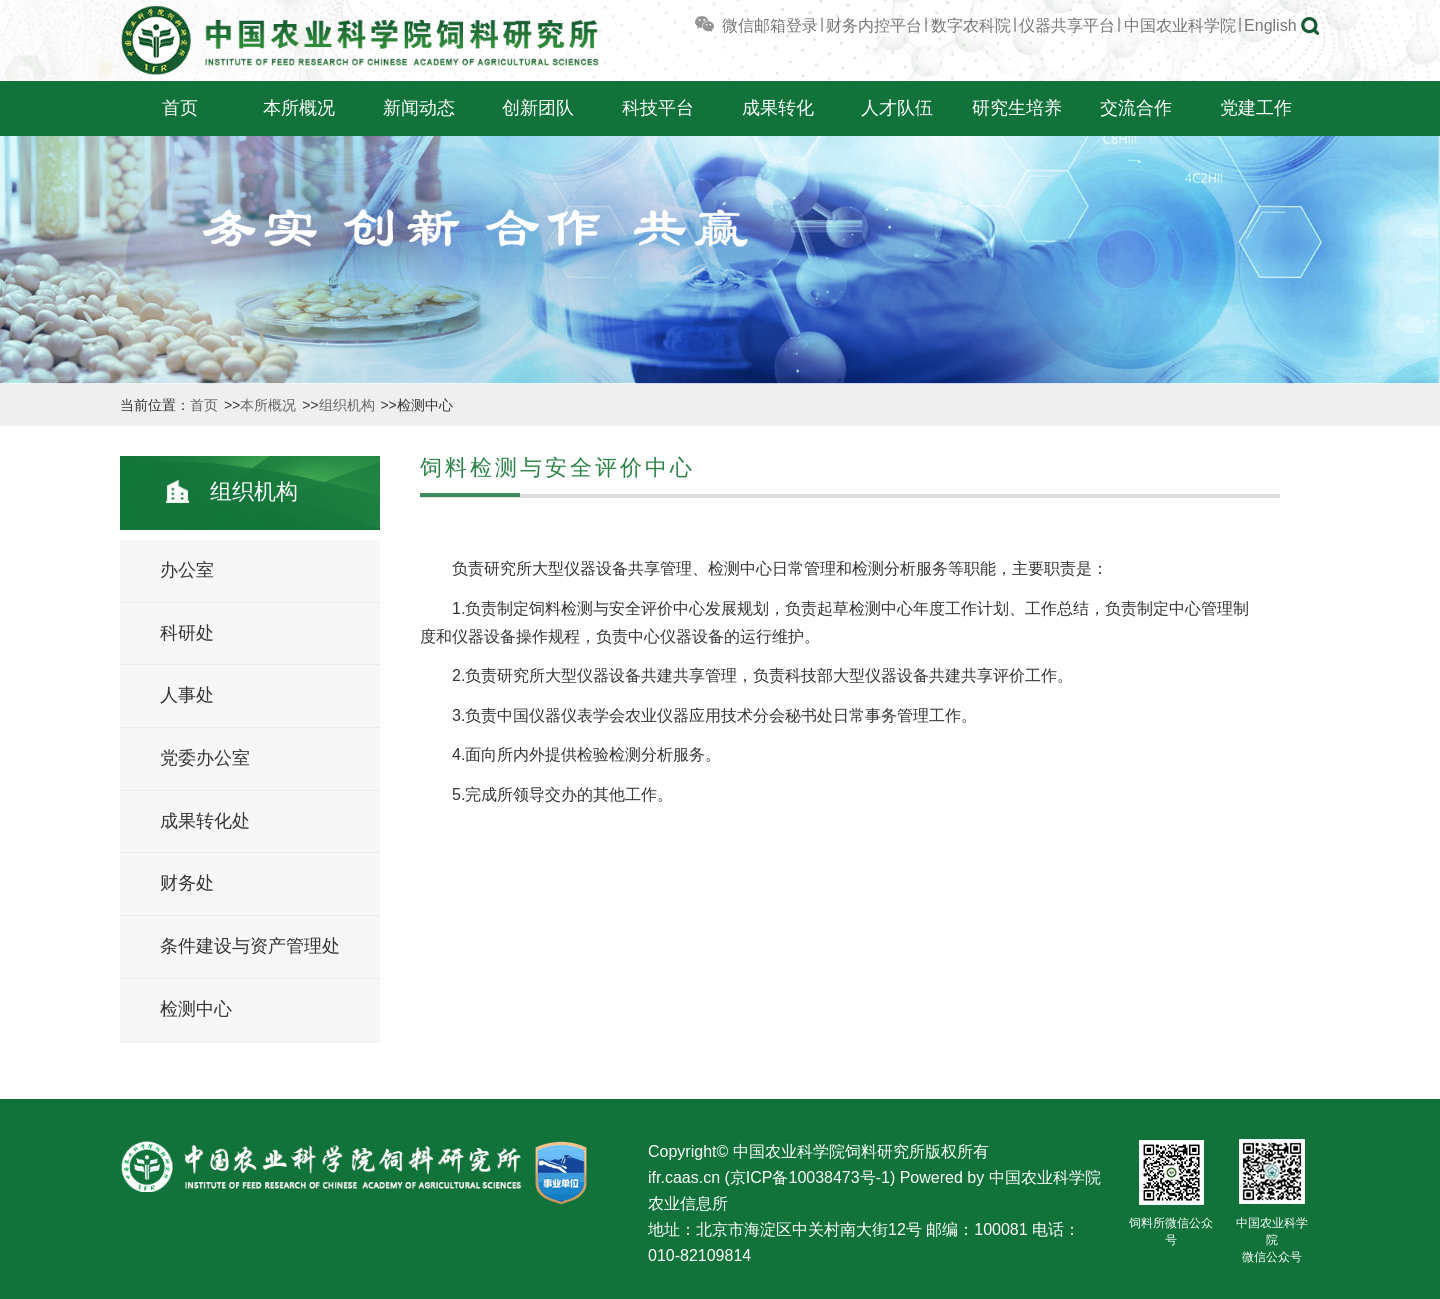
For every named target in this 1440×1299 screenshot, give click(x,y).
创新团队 (538, 108)
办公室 (187, 570)
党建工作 (1256, 108)
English (1270, 25)
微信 (723, 25)
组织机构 (349, 405)
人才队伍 (897, 108)
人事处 (187, 695)
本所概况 (299, 108)
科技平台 (658, 108)
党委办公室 (205, 758)
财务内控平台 (874, 25)
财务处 (187, 883)
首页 (180, 108)
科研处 (187, 633)
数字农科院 (971, 25)
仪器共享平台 (1067, 25)
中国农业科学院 (1180, 25)
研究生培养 (1017, 108)
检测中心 (196, 1009)
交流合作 (1136, 108)
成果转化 (778, 108)
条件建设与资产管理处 (250, 946)
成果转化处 (205, 821)
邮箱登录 (786, 25)
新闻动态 (419, 108)
